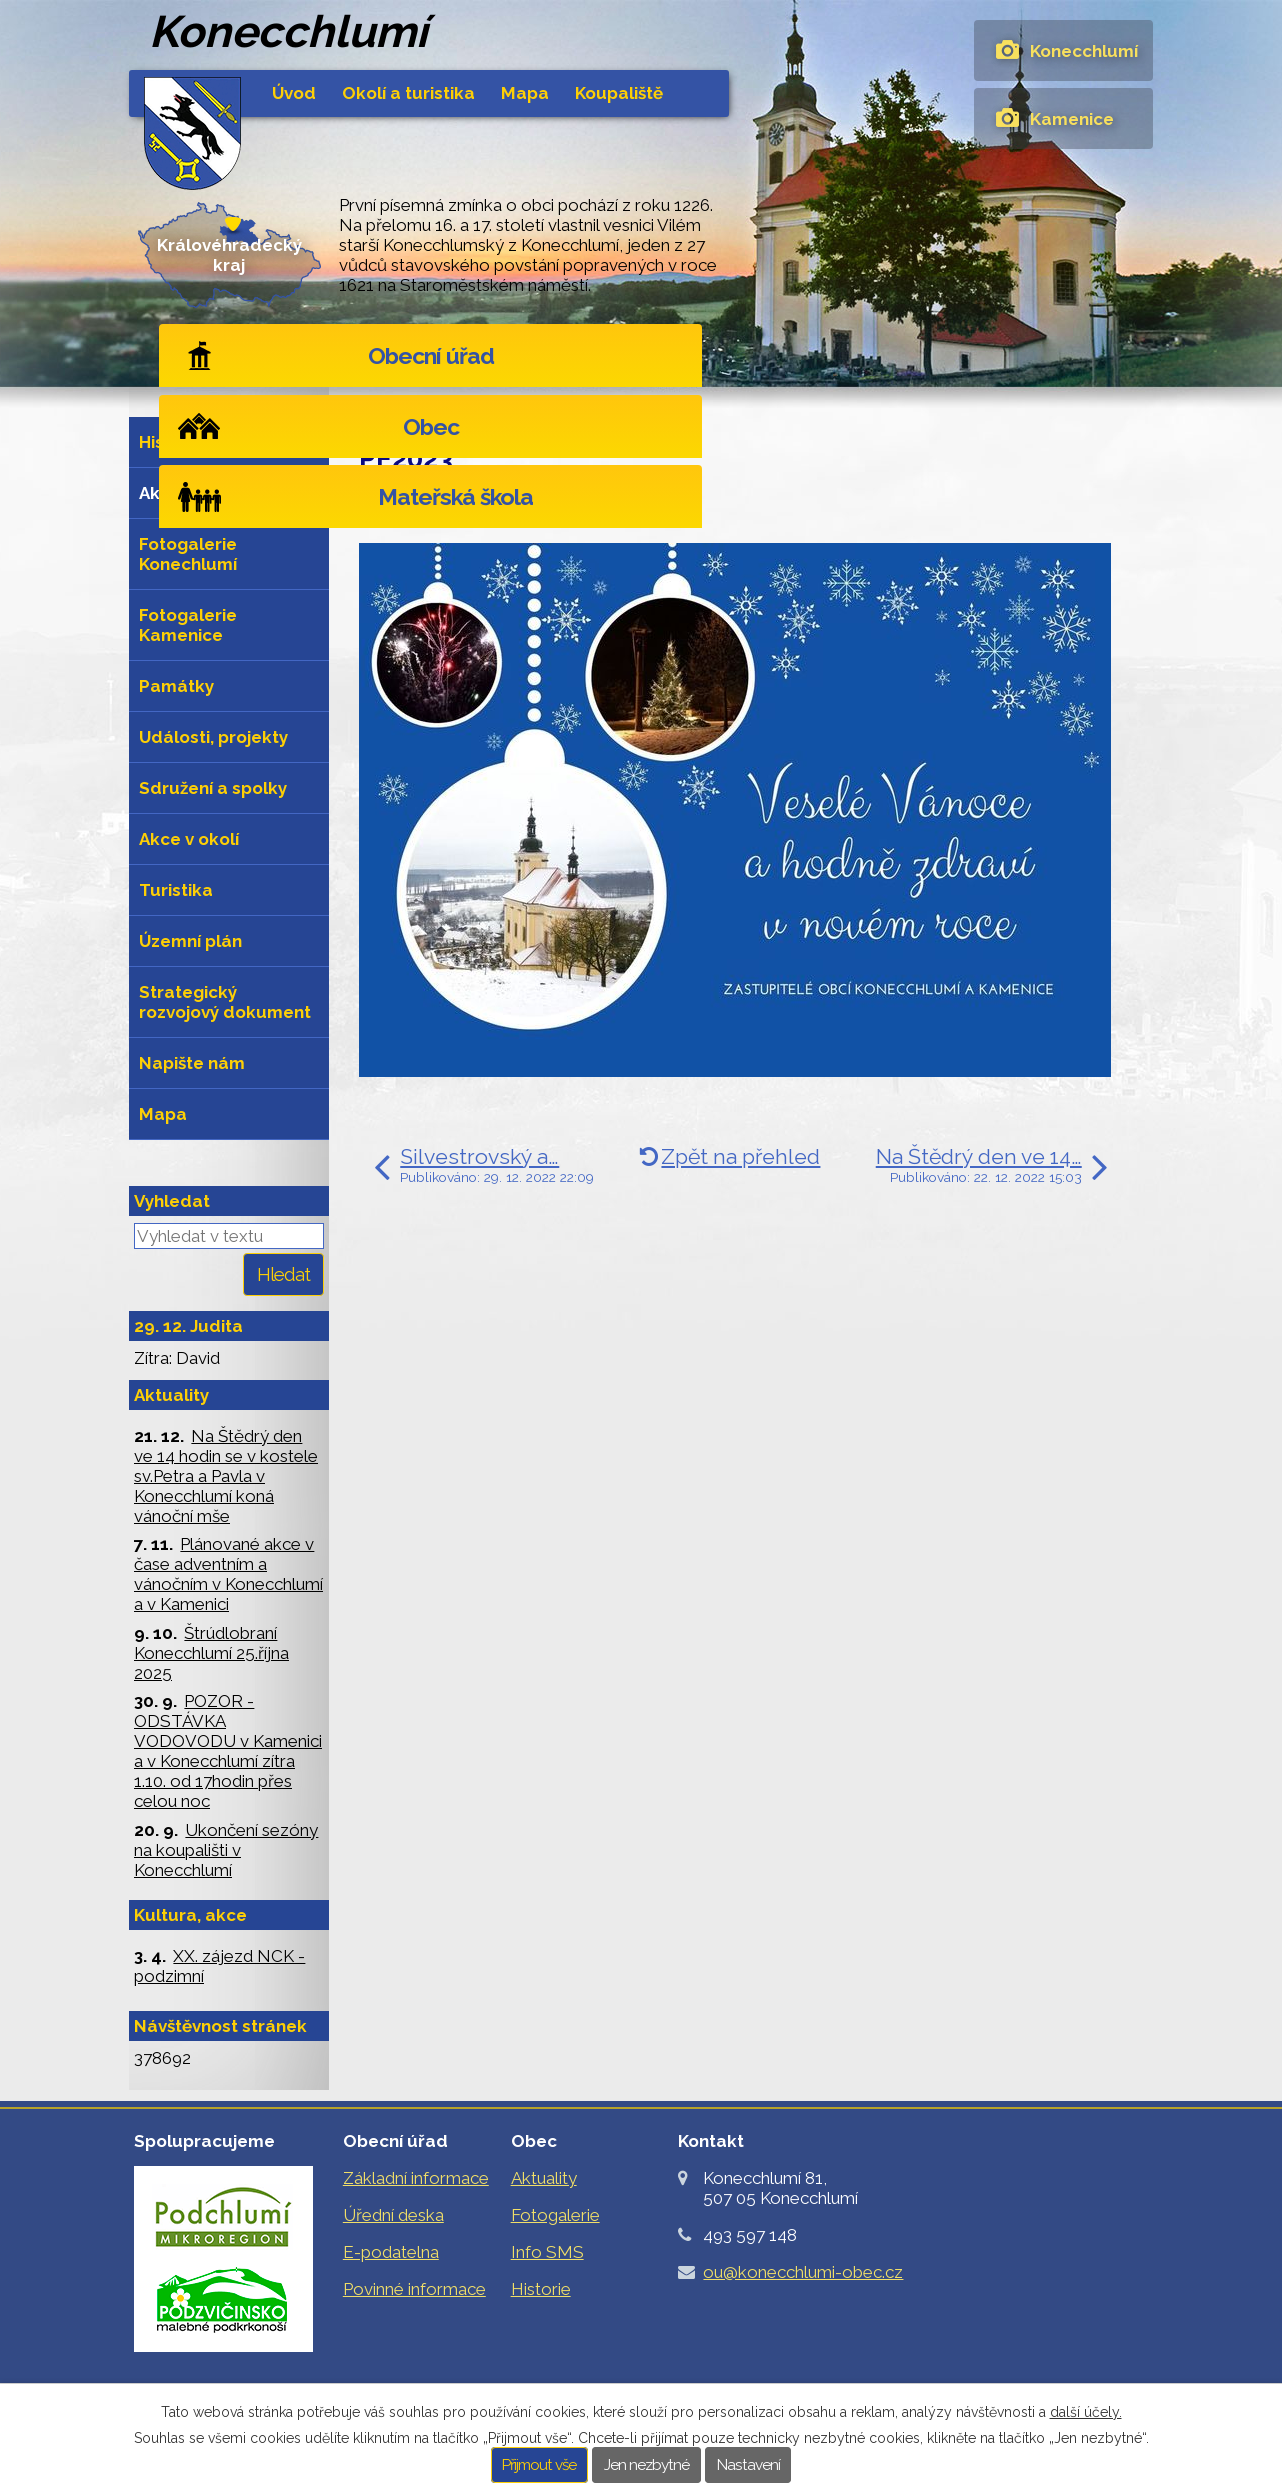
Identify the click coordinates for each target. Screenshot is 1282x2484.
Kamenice (1072, 119)
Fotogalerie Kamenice (188, 625)
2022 (438, 508)
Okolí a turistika (408, 93)
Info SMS (547, 2252)
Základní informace (416, 2178)
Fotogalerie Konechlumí (188, 554)
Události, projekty (213, 737)
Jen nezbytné (646, 2465)
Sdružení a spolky (213, 788)
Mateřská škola (1007, 355)
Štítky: (385, 508)
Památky (176, 686)
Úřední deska (393, 2215)
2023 (487, 508)
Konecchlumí (1084, 51)
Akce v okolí (189, 839)
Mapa (525, 93)
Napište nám (192, 1063)
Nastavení (748, 2465)
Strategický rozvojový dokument (225, 1002)
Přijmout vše (539, 2465)
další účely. (1086, 2412)
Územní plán (190, 941)
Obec (641, 355)
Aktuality (552, 412)
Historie (171, 442)
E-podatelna (391, 2252)
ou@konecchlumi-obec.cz (803, 2272)
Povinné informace (414, 2289)
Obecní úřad (300, 355)
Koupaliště (619, 93)
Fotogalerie (555, 2215)
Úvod (294, 93)
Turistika (176, 890)
